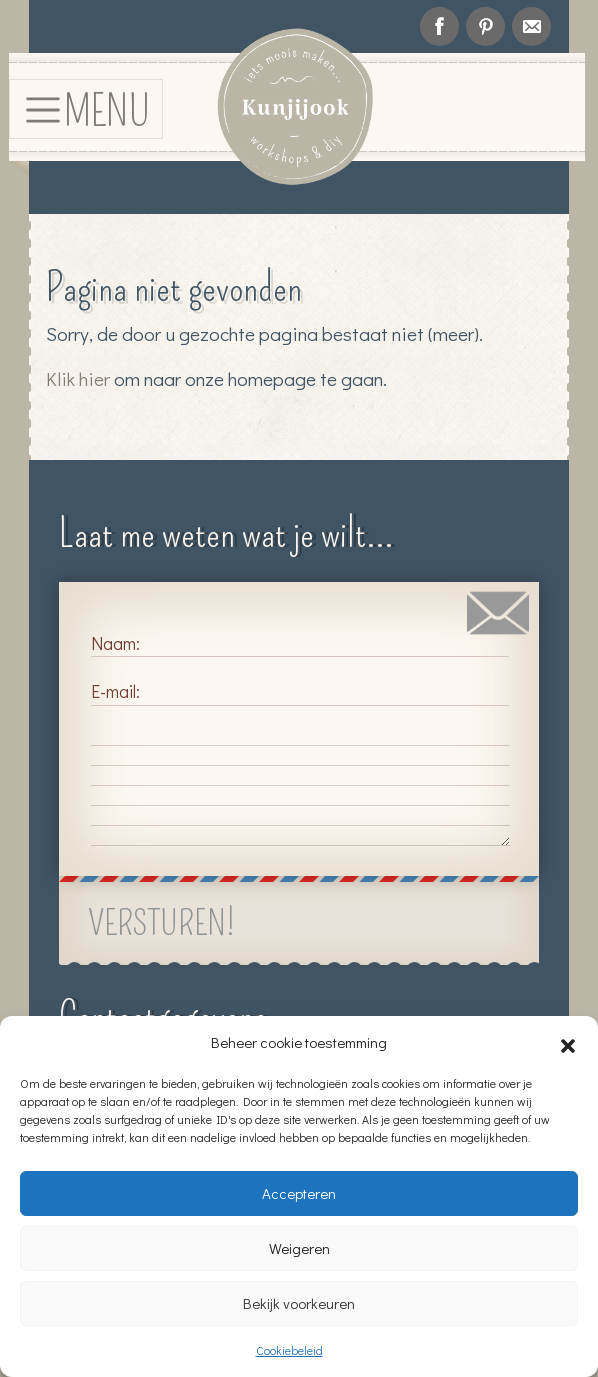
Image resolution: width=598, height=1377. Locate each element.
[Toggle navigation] (86, 108)
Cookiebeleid (289, 1350)
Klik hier (78, 378)
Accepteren (299, 1193)
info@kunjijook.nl (531, 26)
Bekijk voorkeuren (299, 1303)
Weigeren (299, 1248)
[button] (568, 1042)
